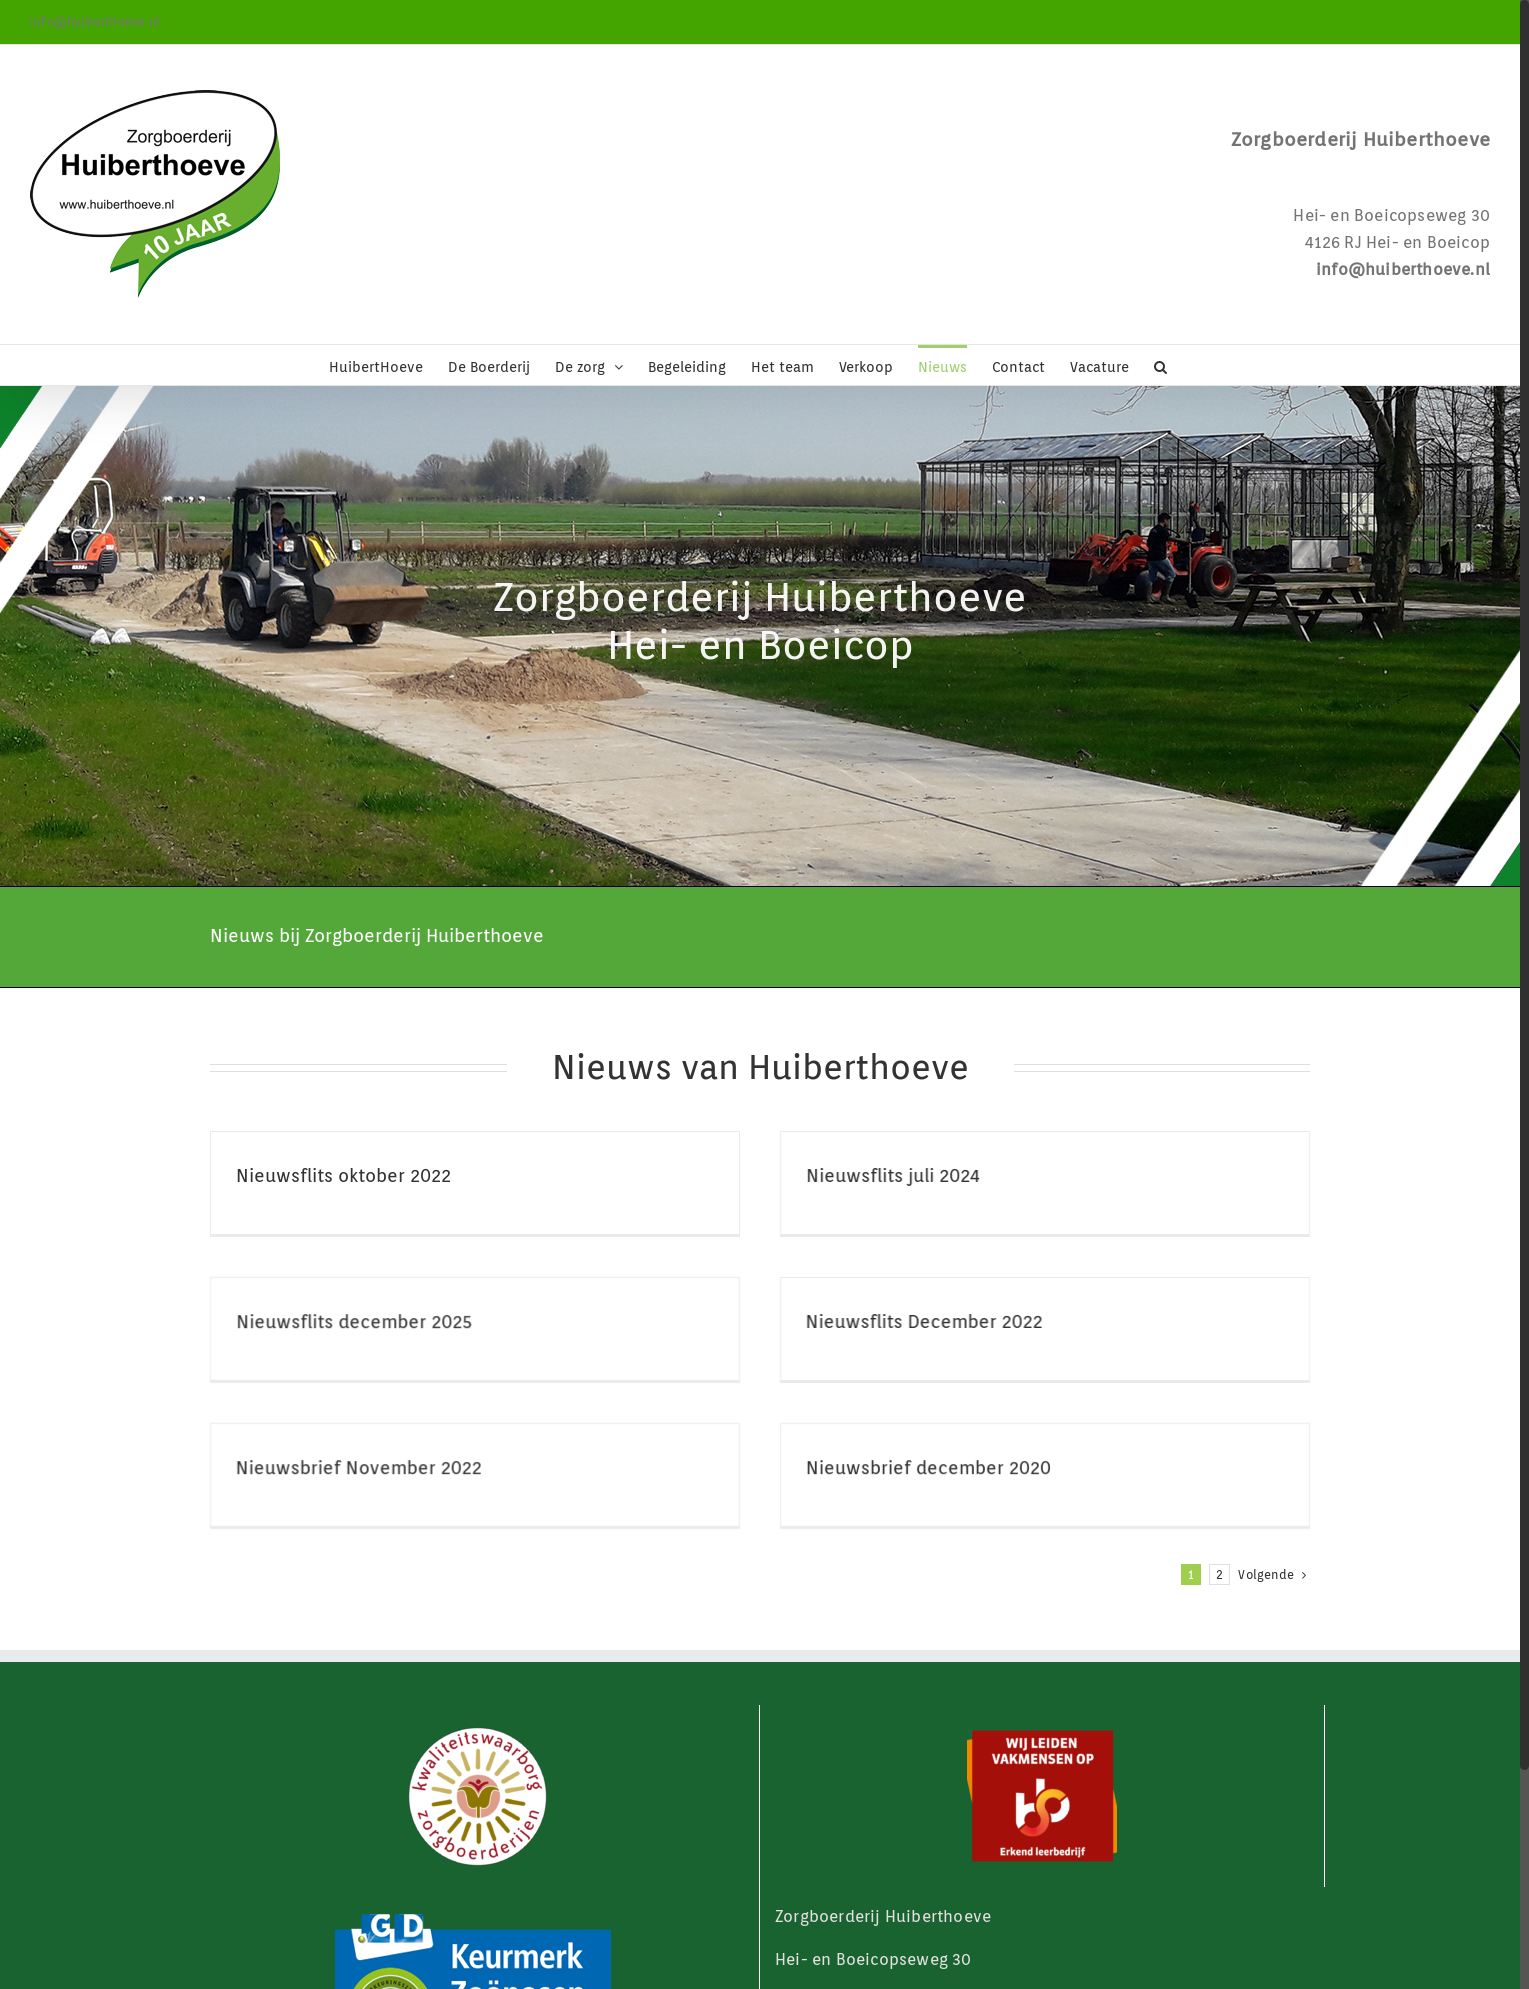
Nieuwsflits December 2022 (811, 1321)
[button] (1160, 365)
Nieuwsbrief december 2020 (966, 1438)
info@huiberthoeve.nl (95, 21)
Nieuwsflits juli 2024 (855, 1175)
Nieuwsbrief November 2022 (434, 1438)
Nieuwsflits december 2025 (504, 1292)
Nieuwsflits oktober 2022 (343, 1175)
